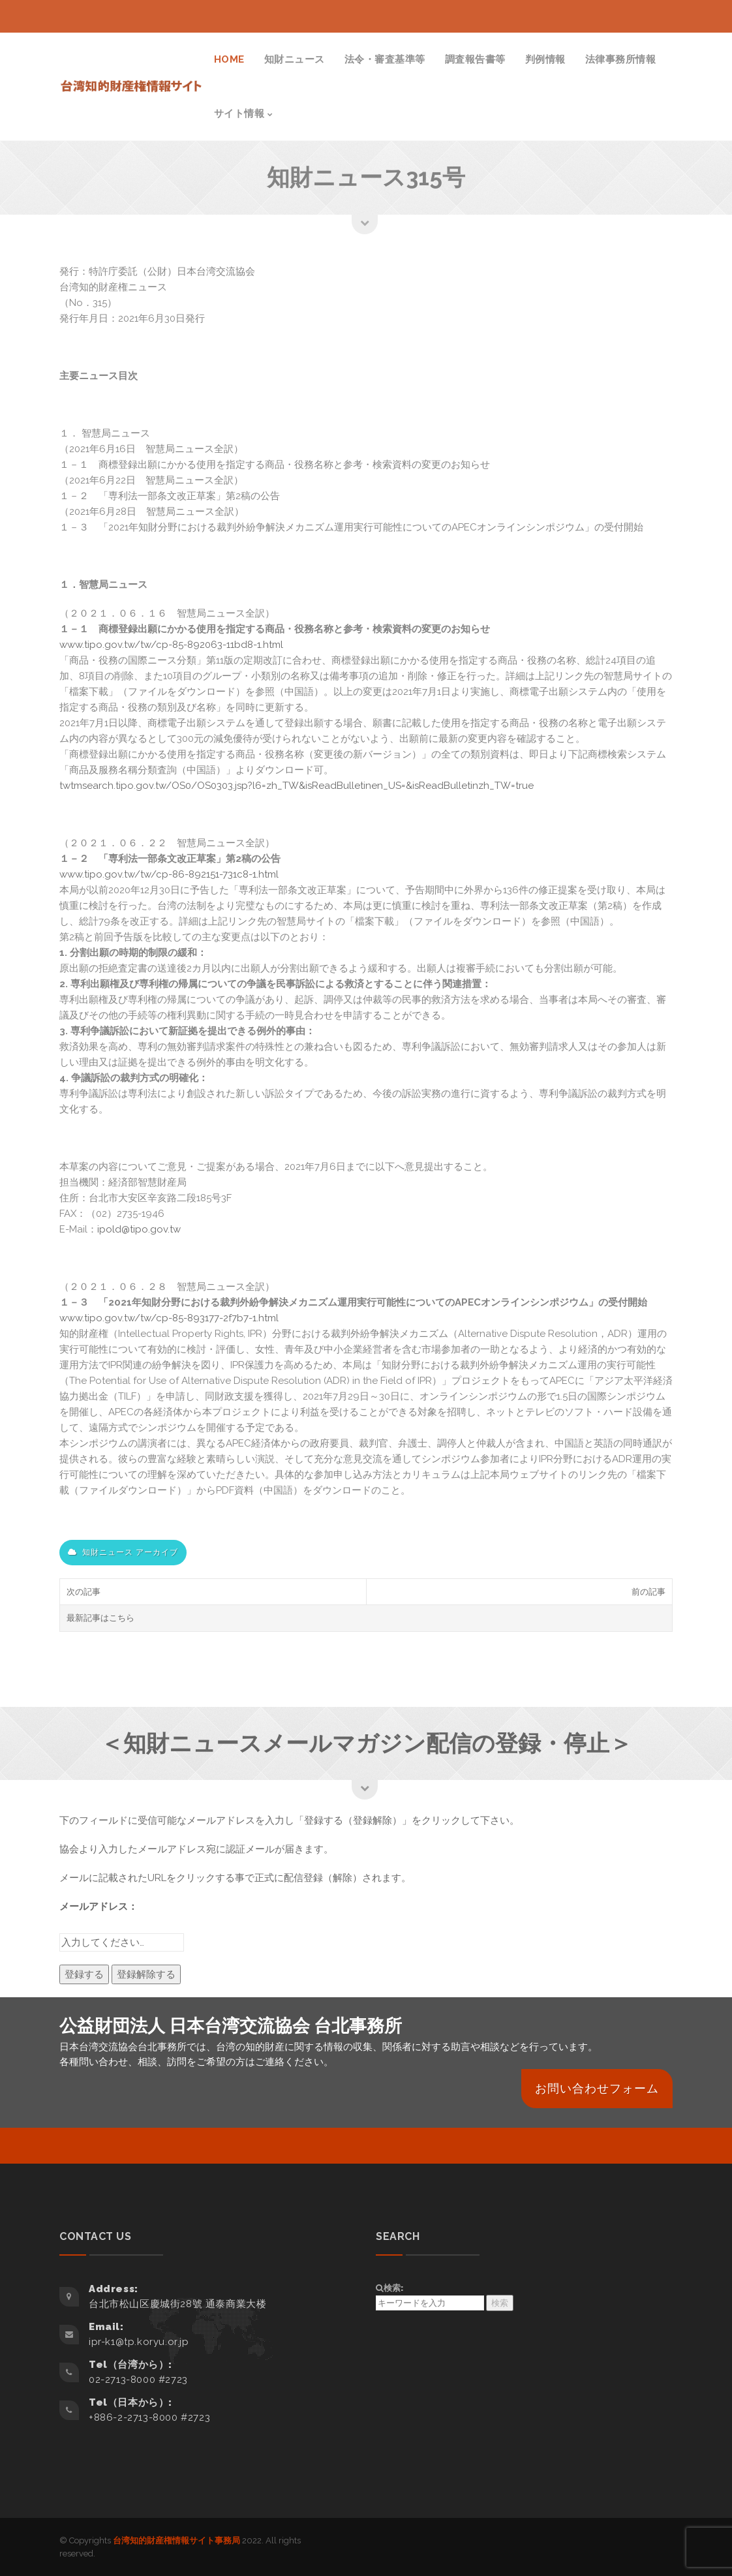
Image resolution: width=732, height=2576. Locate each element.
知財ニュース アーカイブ (123, 1552)
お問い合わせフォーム (597, 2088)
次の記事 (83, 1592)
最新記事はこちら (100, 1618)
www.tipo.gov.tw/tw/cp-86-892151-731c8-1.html (169, 874)
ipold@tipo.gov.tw (139, 1229)
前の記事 (648, 1592)
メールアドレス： (98, 1906)
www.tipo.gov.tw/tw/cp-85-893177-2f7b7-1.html (169, 1318)
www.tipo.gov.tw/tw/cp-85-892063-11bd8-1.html (171, 645)
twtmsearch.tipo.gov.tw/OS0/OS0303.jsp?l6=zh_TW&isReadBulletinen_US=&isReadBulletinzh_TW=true (296, 785)
